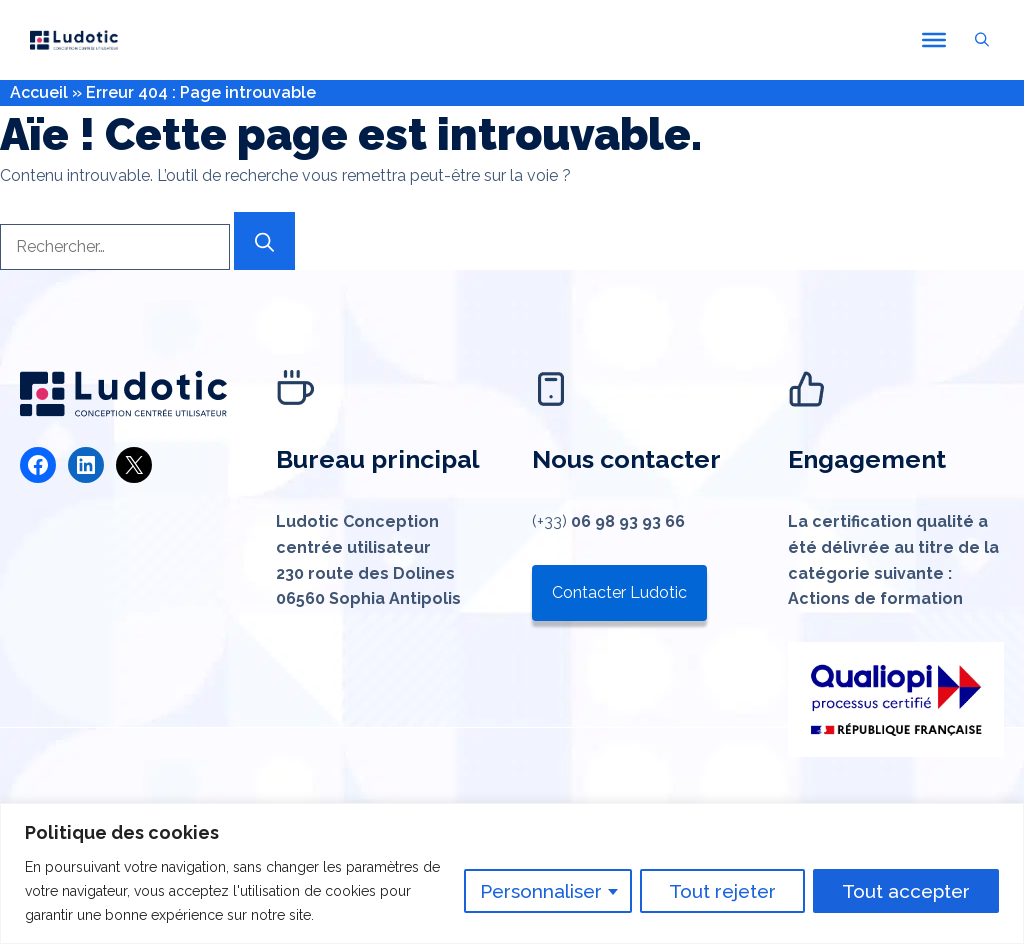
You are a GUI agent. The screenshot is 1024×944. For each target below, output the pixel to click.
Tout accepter (906, 891)
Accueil (39, 92)
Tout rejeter (722, 891)
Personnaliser (541, 891)
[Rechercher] (264, 241)
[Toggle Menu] (934, 40)
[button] (982, 40)
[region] (512, 873)
